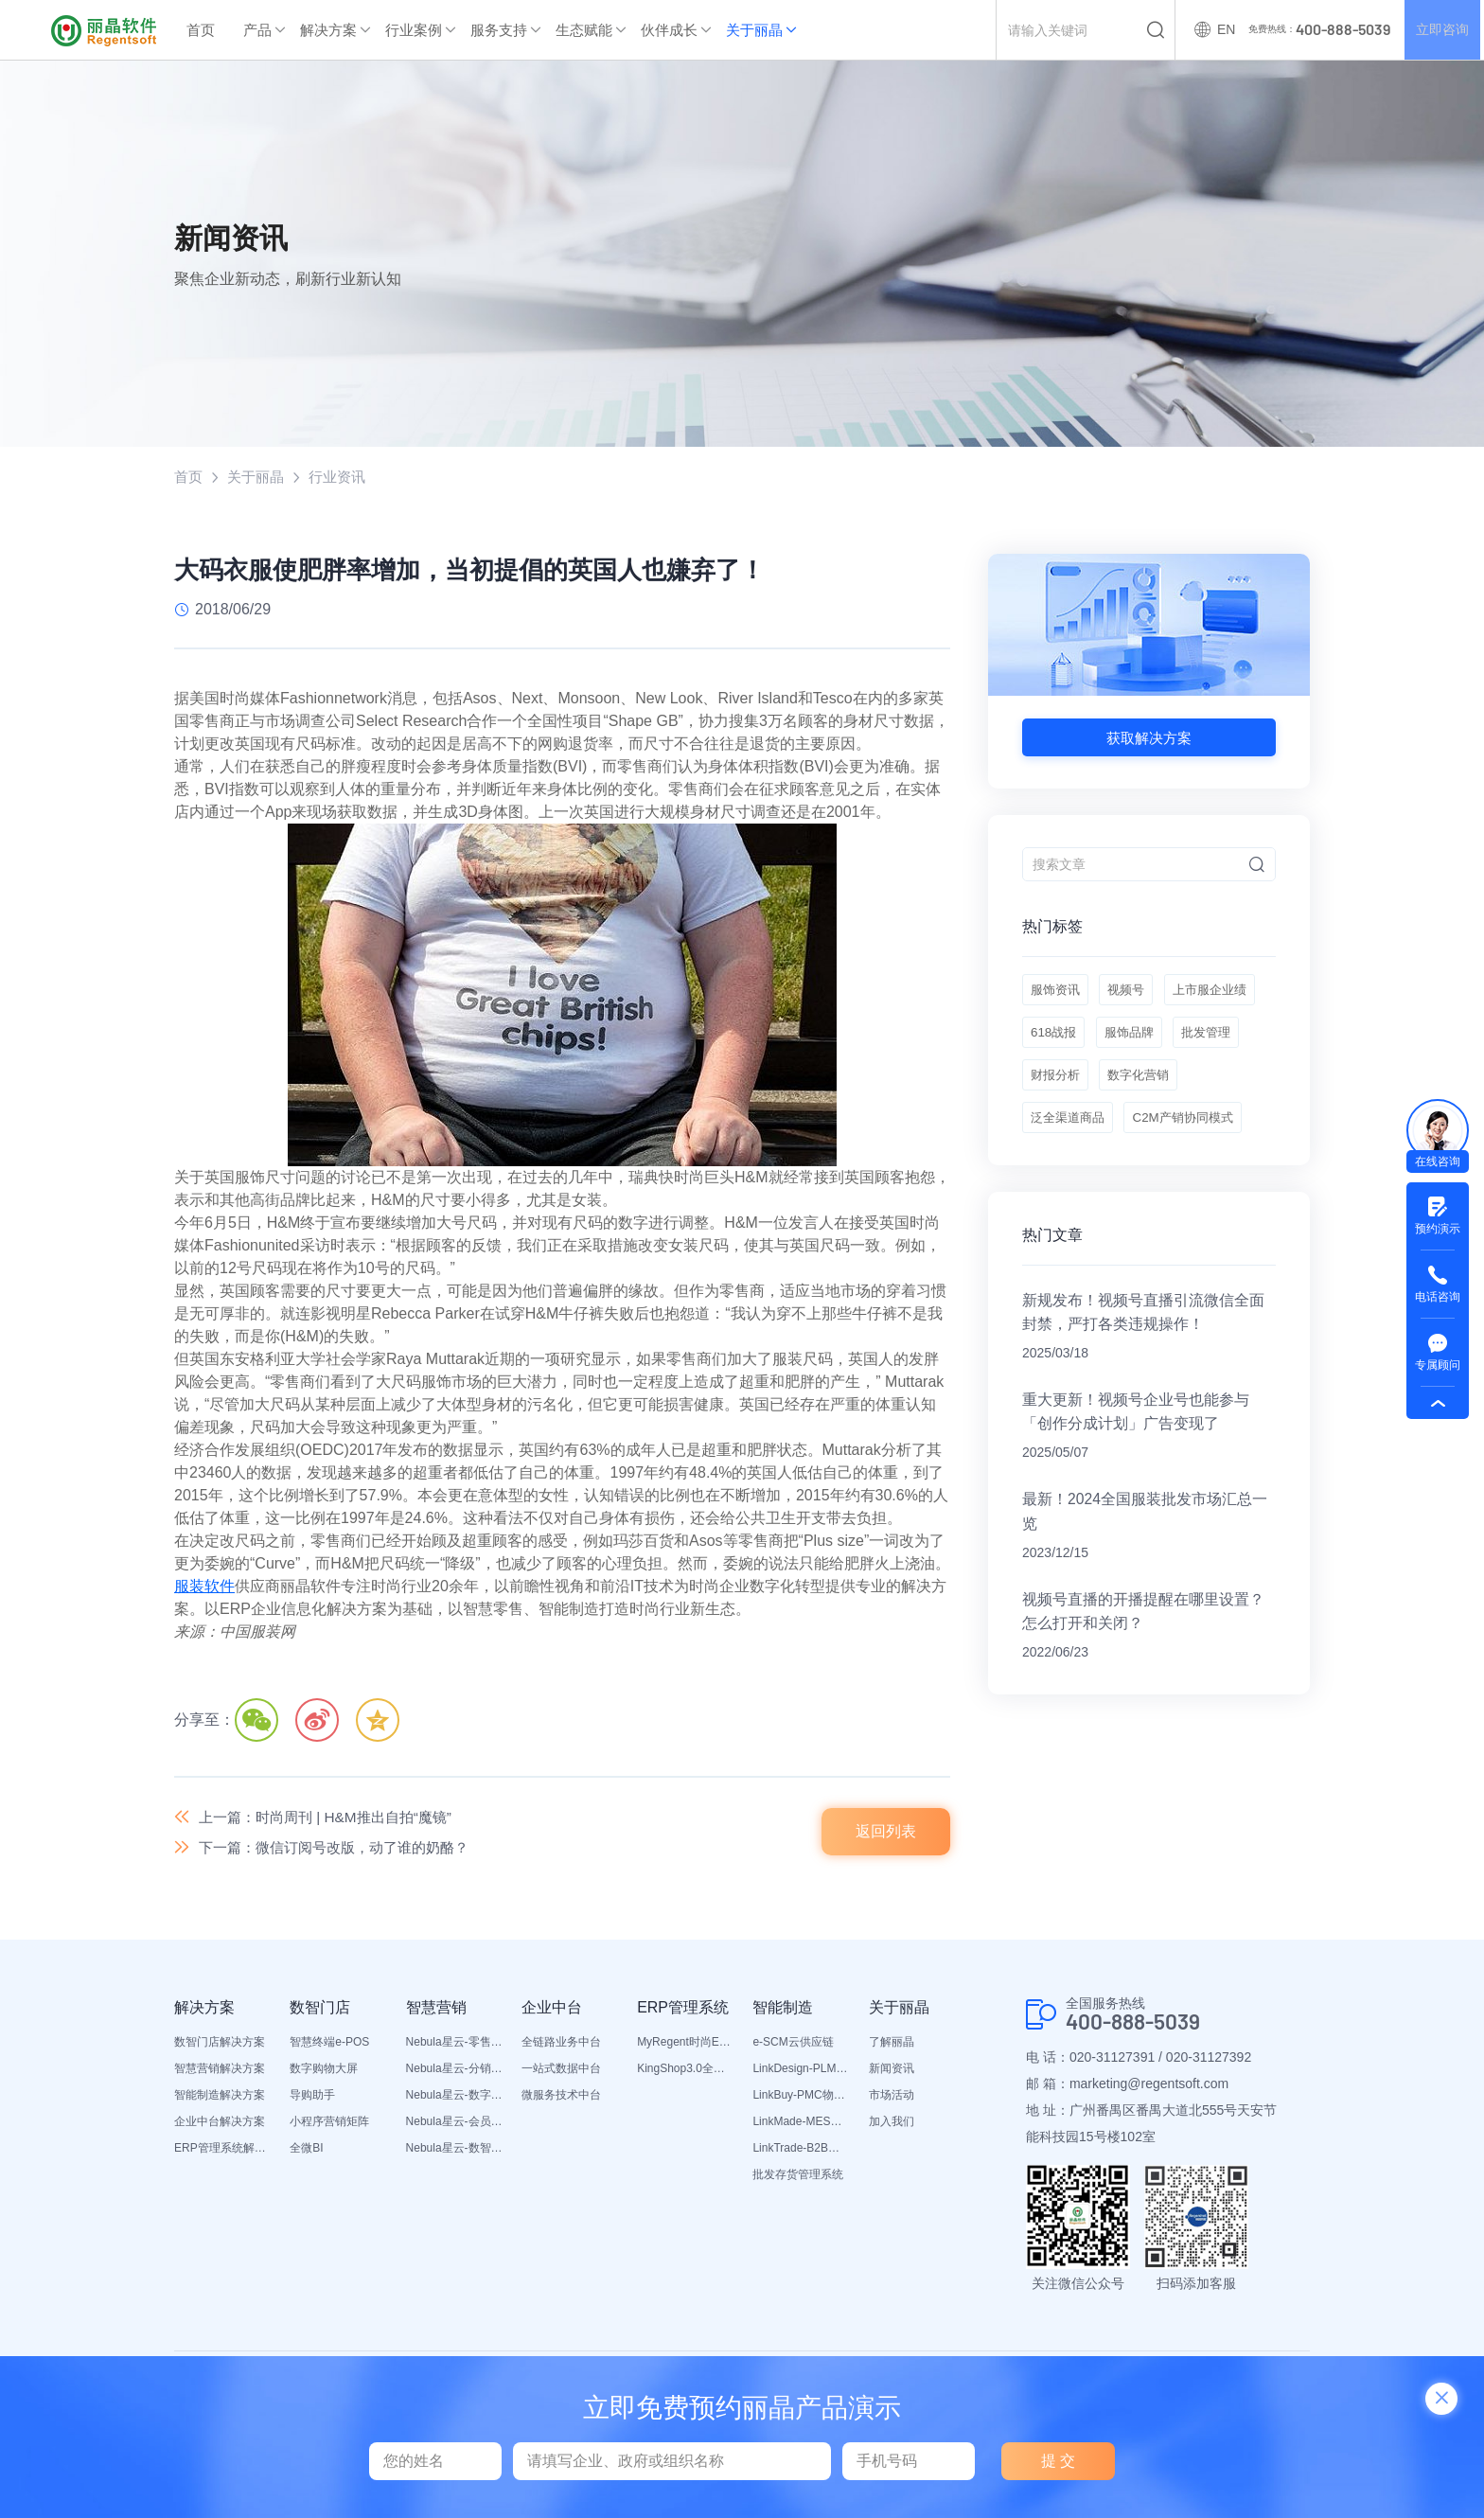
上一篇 (333, 1818)
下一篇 (342, 1850)
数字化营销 (1064, 1136)
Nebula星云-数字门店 (454, 2098)
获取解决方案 (1149, 738)
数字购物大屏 (324, 2072)
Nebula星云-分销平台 (454, 2072)
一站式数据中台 (561, 2072)
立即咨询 (1440, 30)
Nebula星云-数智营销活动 (454, 2151)
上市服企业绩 (1070, 1041)
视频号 (1134, 994)
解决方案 (328, 30)
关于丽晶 (754, 30)
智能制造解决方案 (219, 2098)
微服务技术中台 (561, 2098)
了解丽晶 (891, 2045)
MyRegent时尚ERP (685, 2045)
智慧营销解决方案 (219, 2072)
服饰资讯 (1057, 994)
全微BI (306, 2151)
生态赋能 (584, 30)
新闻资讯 (891, 2072)
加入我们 (891, 2125)
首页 (200, 30)
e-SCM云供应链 (792, 2045)
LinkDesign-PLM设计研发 (800, 2072)
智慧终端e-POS (329, 2045)
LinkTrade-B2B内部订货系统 (800, 2151)
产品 (257, 30)
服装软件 (204, 1587)
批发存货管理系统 (797, 2178)
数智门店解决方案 (219, 2045)
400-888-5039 (1138, 2025)
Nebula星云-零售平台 (454, 2045)
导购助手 (312, 2098)
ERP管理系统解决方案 (222, 2151)
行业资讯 (344, 477)
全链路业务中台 (561, 2045)
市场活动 (891, 2098)
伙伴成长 (669, 30)
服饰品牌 (1057, 1088)
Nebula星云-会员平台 (454, 2125)
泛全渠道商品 (1167, 1136)
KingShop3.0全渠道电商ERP (685, 2072)
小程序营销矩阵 (329, 2125)
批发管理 (1140, 1088)
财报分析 (1223, 1088)
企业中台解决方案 (219, 2125)
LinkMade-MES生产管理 (800, 2125)
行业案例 (413, 30)
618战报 (1164, 1041)
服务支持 (498, 30)
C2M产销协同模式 (1085, 1183)
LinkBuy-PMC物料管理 (800, 2098)
